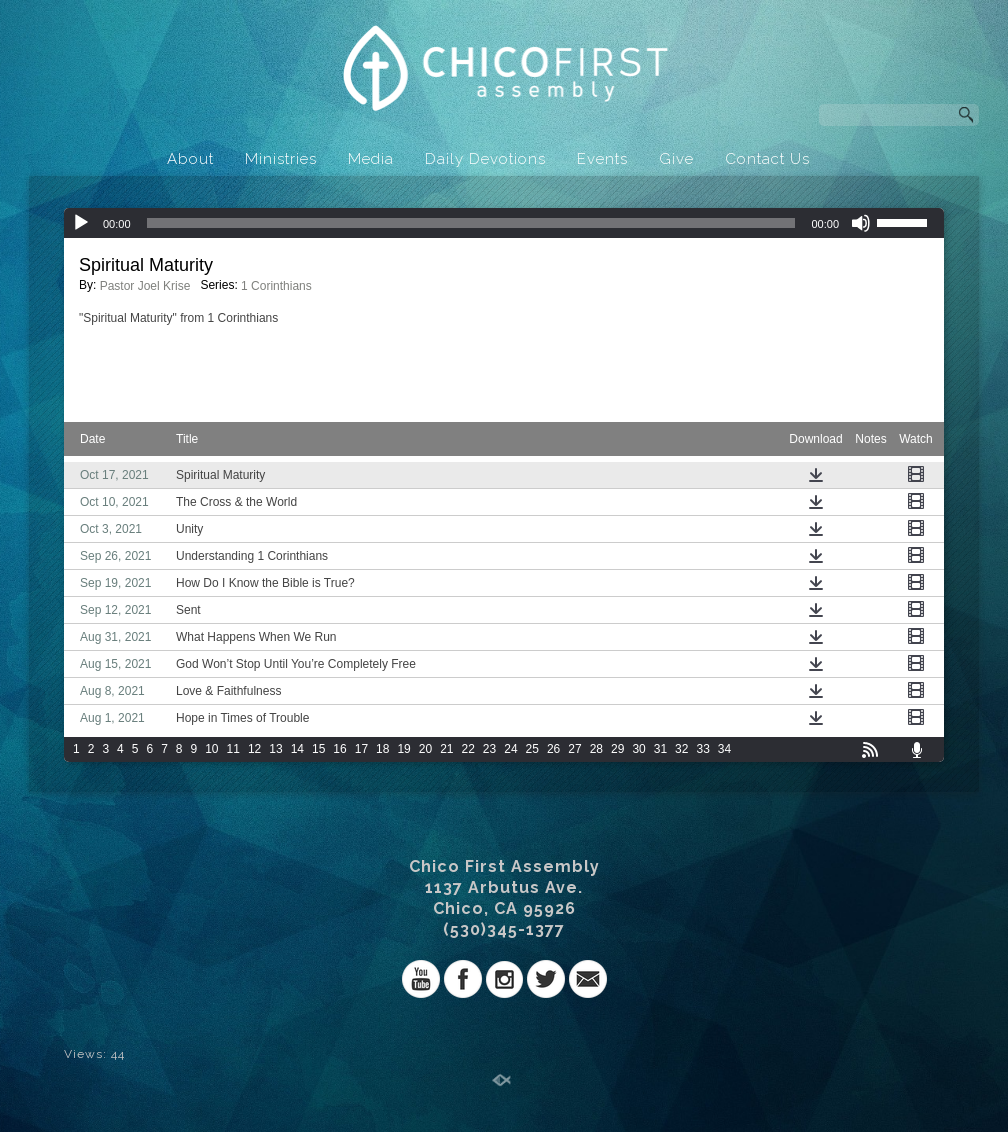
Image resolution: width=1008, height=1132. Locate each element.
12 (254, 749)
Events (602, 159)
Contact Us (767, 159)
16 (339, 749)
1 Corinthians (276, 286)
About (190, 159)
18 (382, 749)
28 (596, 749)
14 (297, 749)
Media (371, 159)
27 (574, 749)
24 (510, 749)
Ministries (281, 159)
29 (617, 749)
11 (233, 749)
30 (638, 749)
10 (211, 749)
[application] (504, 223)
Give (676, 159)
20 (425, 749)
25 (532, 749)
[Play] (81, 223)
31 (660, 749)
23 (489, 749)
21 (446, 749)
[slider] (471, 223)
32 (681, 749)
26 (553, 749)
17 (361, 749)
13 (275, 749)
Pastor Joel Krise (145, 286)
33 (702, 749)
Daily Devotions (485, 159)
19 (403, 749)
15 (318, 749)
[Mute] (861, 223)
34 (724, 749)
